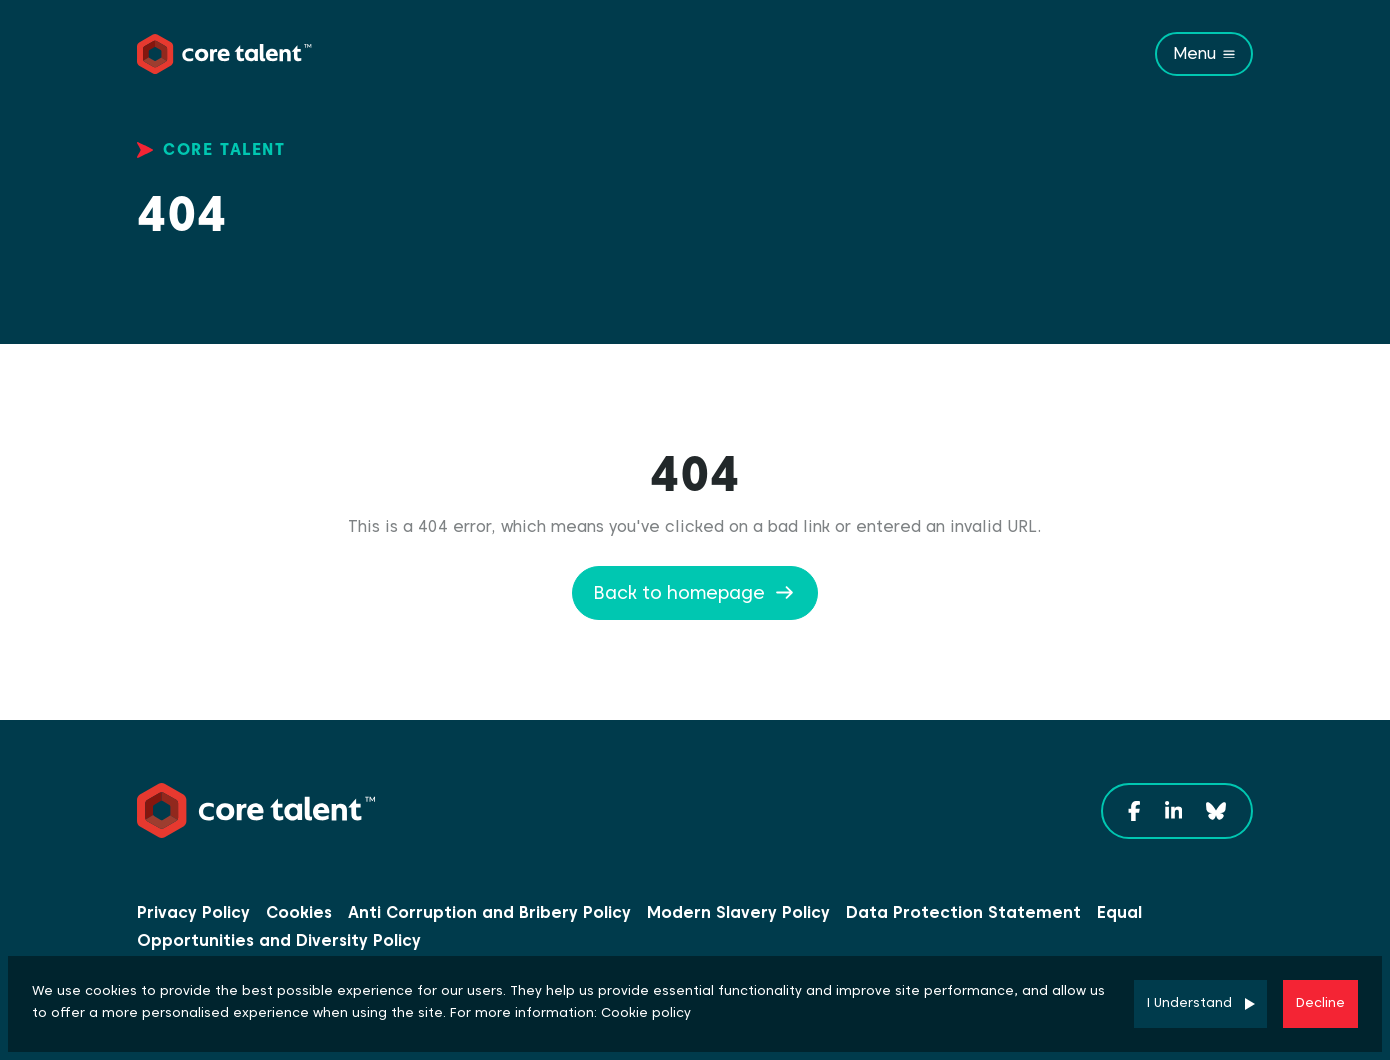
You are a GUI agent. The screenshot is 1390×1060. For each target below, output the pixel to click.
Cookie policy (646, 1012)
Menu (1194, 53)
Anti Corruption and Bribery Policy (489, 912)
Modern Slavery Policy (738, 912)
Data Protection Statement (963, 912)
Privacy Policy (193, 912)
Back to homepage (679, 592)
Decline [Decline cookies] (1320, 1002)
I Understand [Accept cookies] (1189, 1002)
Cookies (299, 912)
